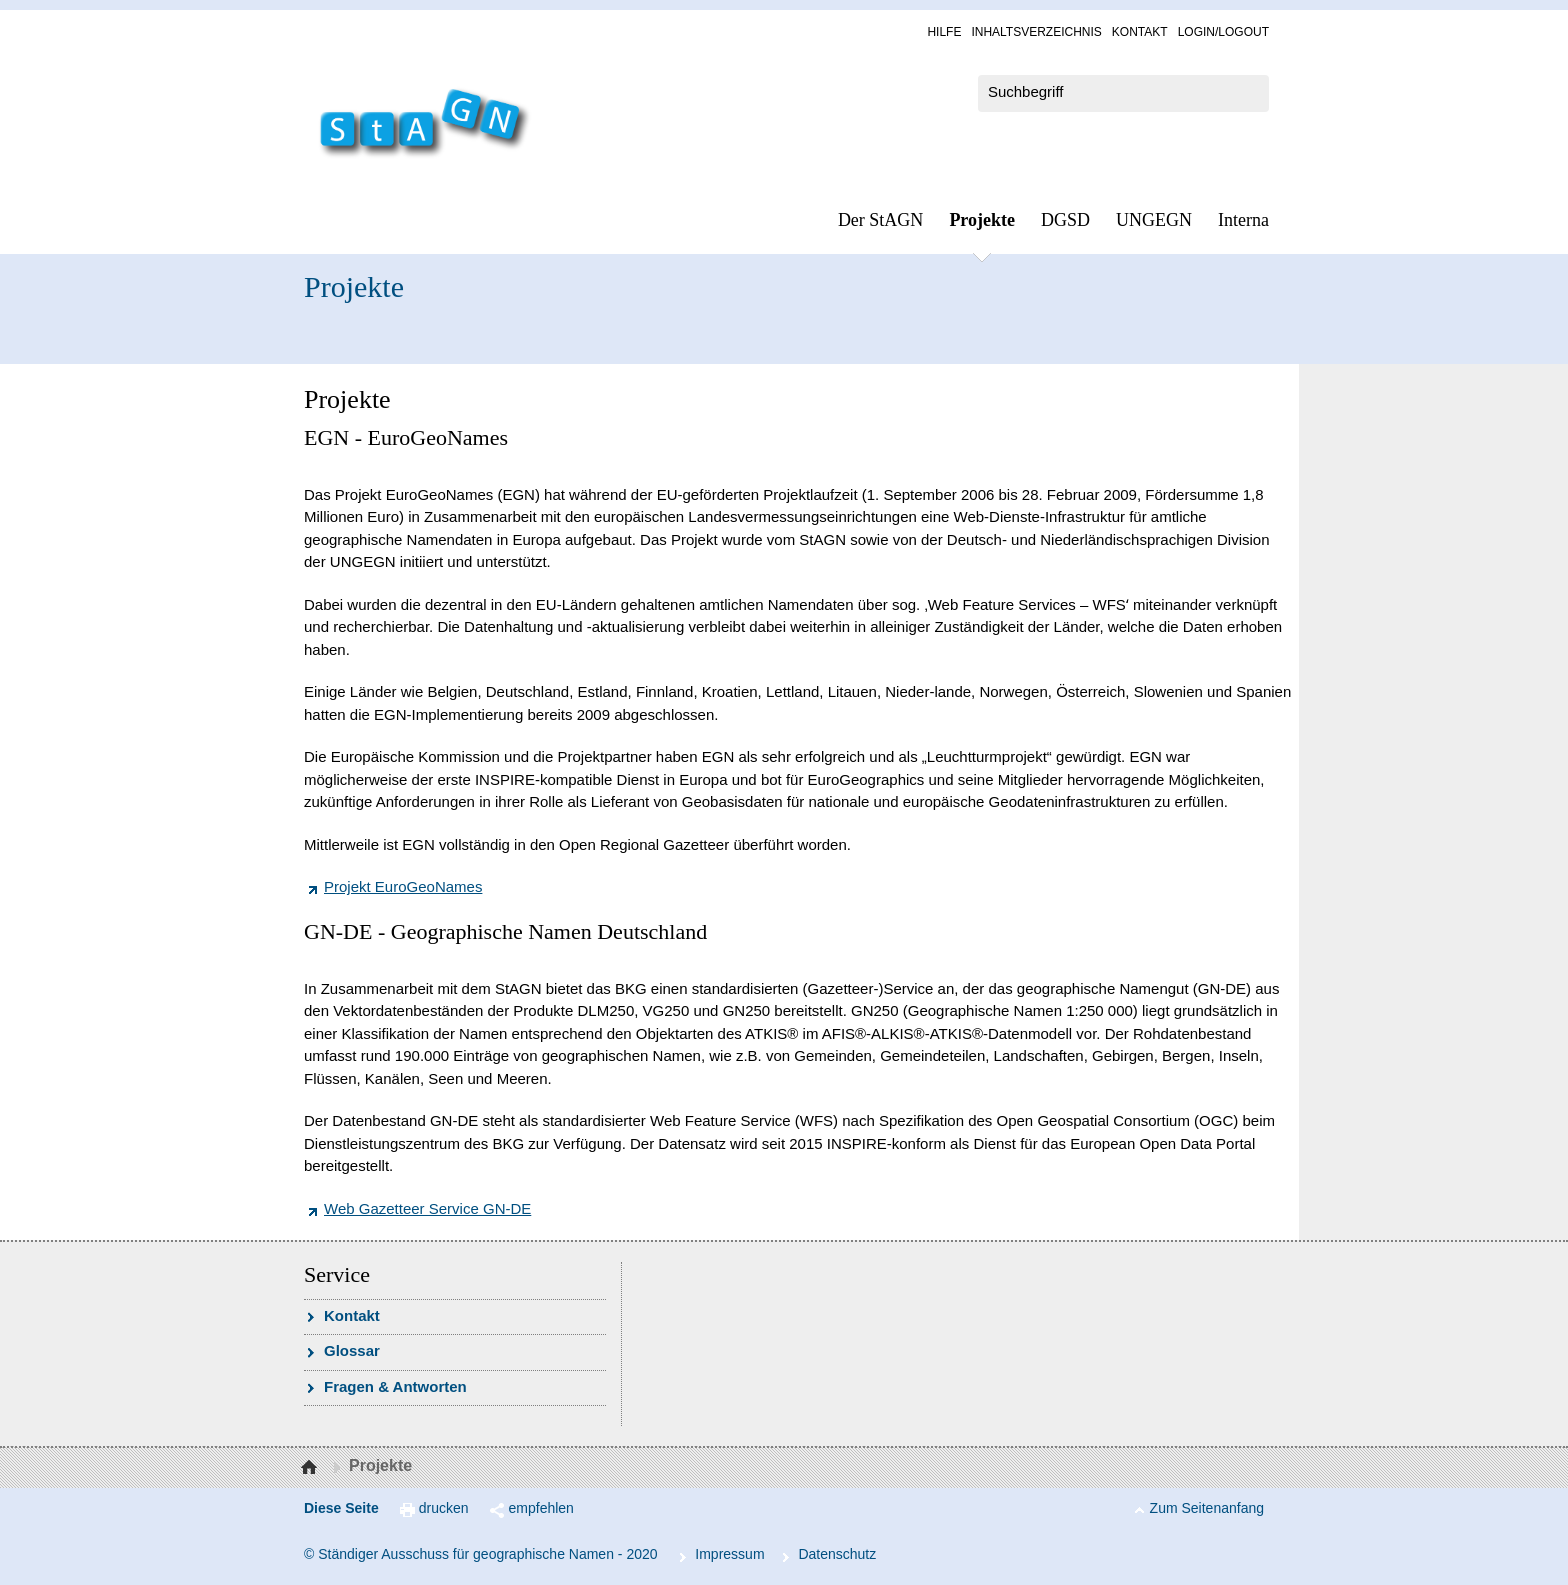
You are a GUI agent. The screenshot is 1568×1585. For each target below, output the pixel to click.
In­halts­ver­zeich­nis (1036, 32)
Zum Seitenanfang (1207, 1508)
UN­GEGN (1154, 220)
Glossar (352, 1350)
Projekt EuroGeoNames (403, 886)
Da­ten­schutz (837, 1554)
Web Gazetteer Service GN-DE (427, 1208)
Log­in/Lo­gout (1223, 32)
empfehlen (541, 1508)
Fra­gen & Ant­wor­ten (395, 1386)
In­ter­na (1243, 220)
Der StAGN (881, 220)
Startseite (311, 1468)
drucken (444, 1508)
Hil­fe (944, 32)
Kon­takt (1140, 32)
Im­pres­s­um (729, 1554)
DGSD (1065, 220)
